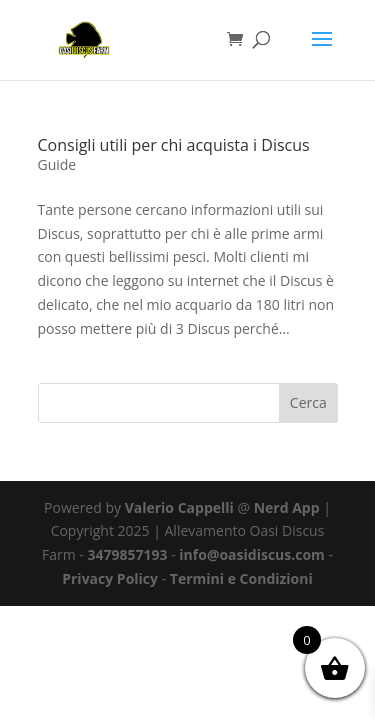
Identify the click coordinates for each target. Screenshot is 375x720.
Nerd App (287, 507)
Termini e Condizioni (241, 578)
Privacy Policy (110, 578)
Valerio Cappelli (179, 507)
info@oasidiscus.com (252, 554)
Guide (57, 164)
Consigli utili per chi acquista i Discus (174, 145)
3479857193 (127, 554)
